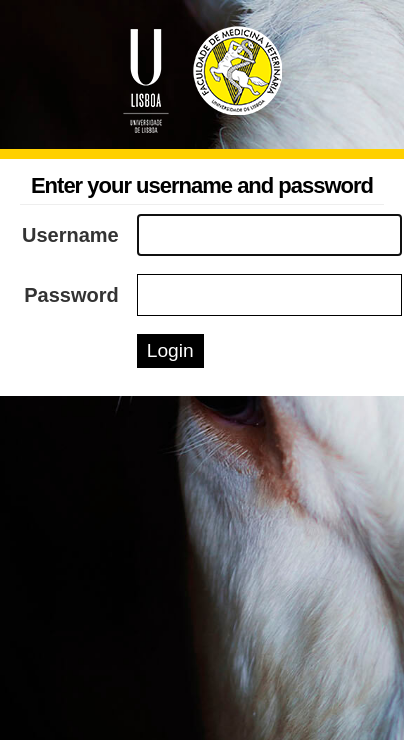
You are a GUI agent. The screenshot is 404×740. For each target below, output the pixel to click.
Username (70, 235)
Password (71, 295)
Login (170, 350)
